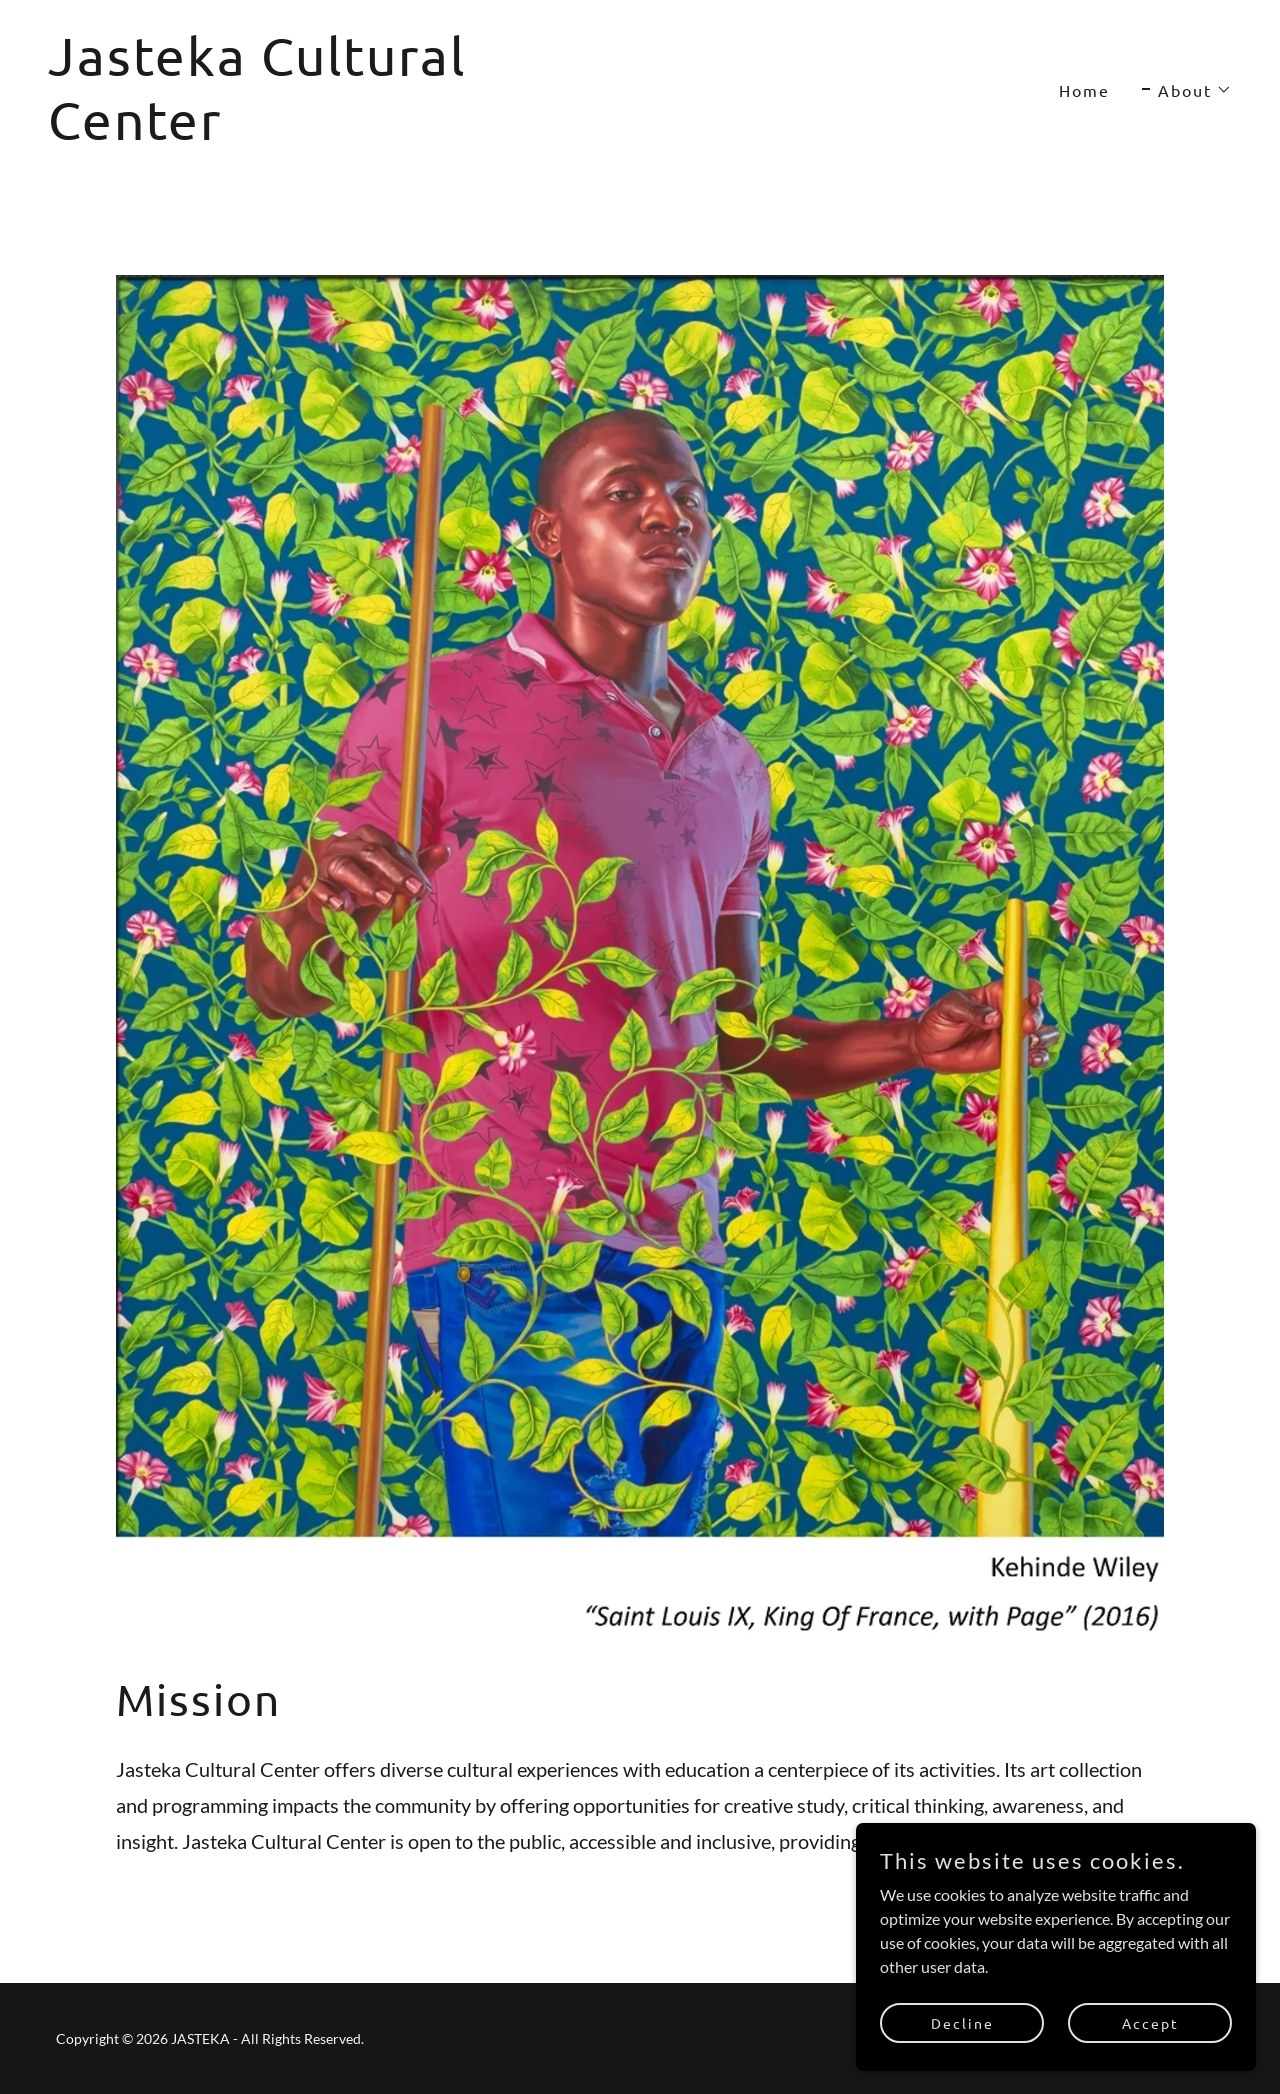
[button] (1187, 90)
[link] (336, 133)
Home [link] (1084, 90)
